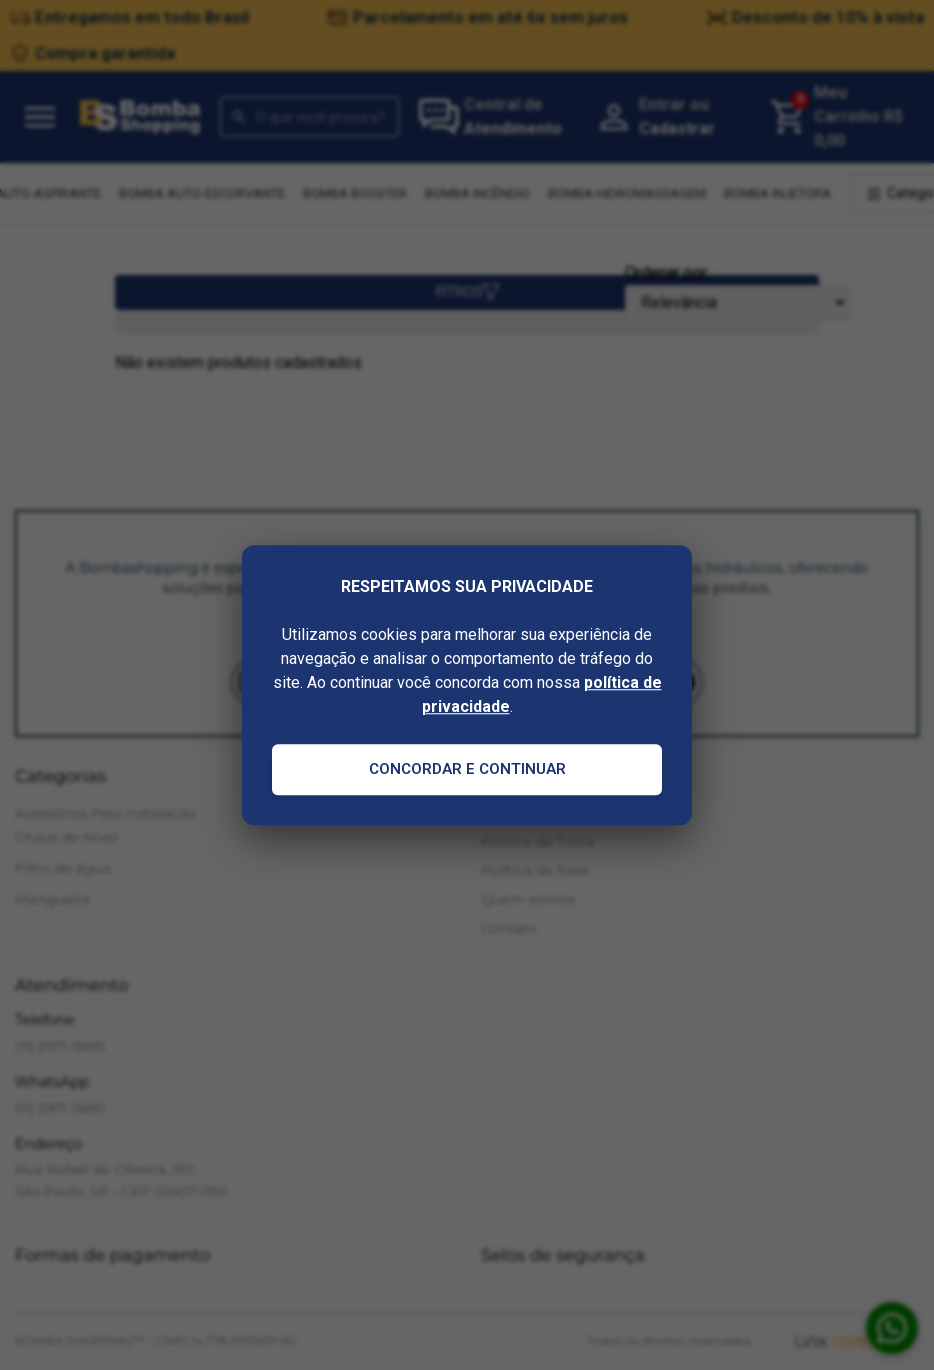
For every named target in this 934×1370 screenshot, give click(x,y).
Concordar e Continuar (467, 769)
